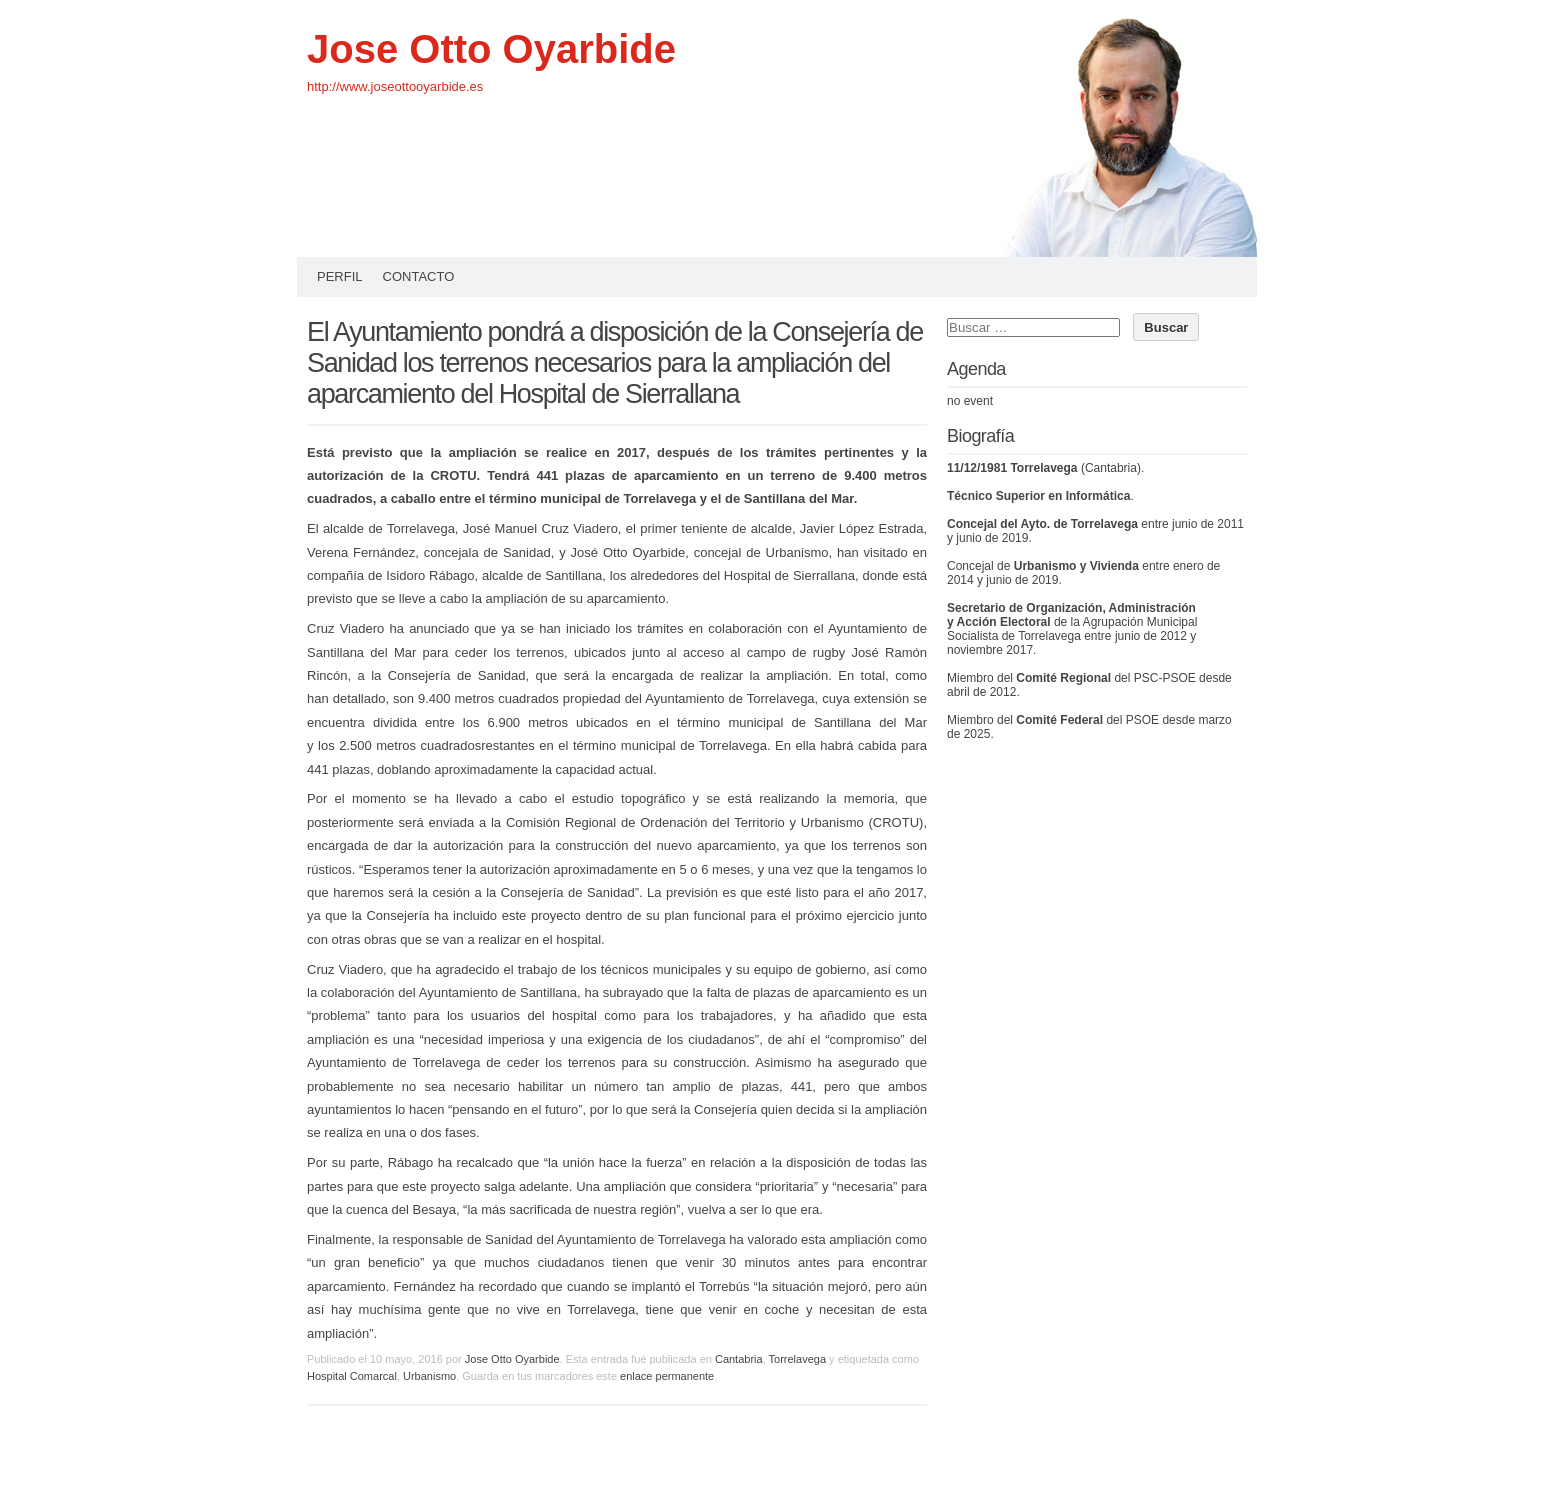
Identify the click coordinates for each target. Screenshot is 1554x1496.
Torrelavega (797, 1359)
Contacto (419, 276)
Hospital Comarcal (352, 1376)
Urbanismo (429, 1376)
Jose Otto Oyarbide (491, 49)
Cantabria (739, 1359)
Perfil (340, 276)
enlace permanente (667, 1376)
